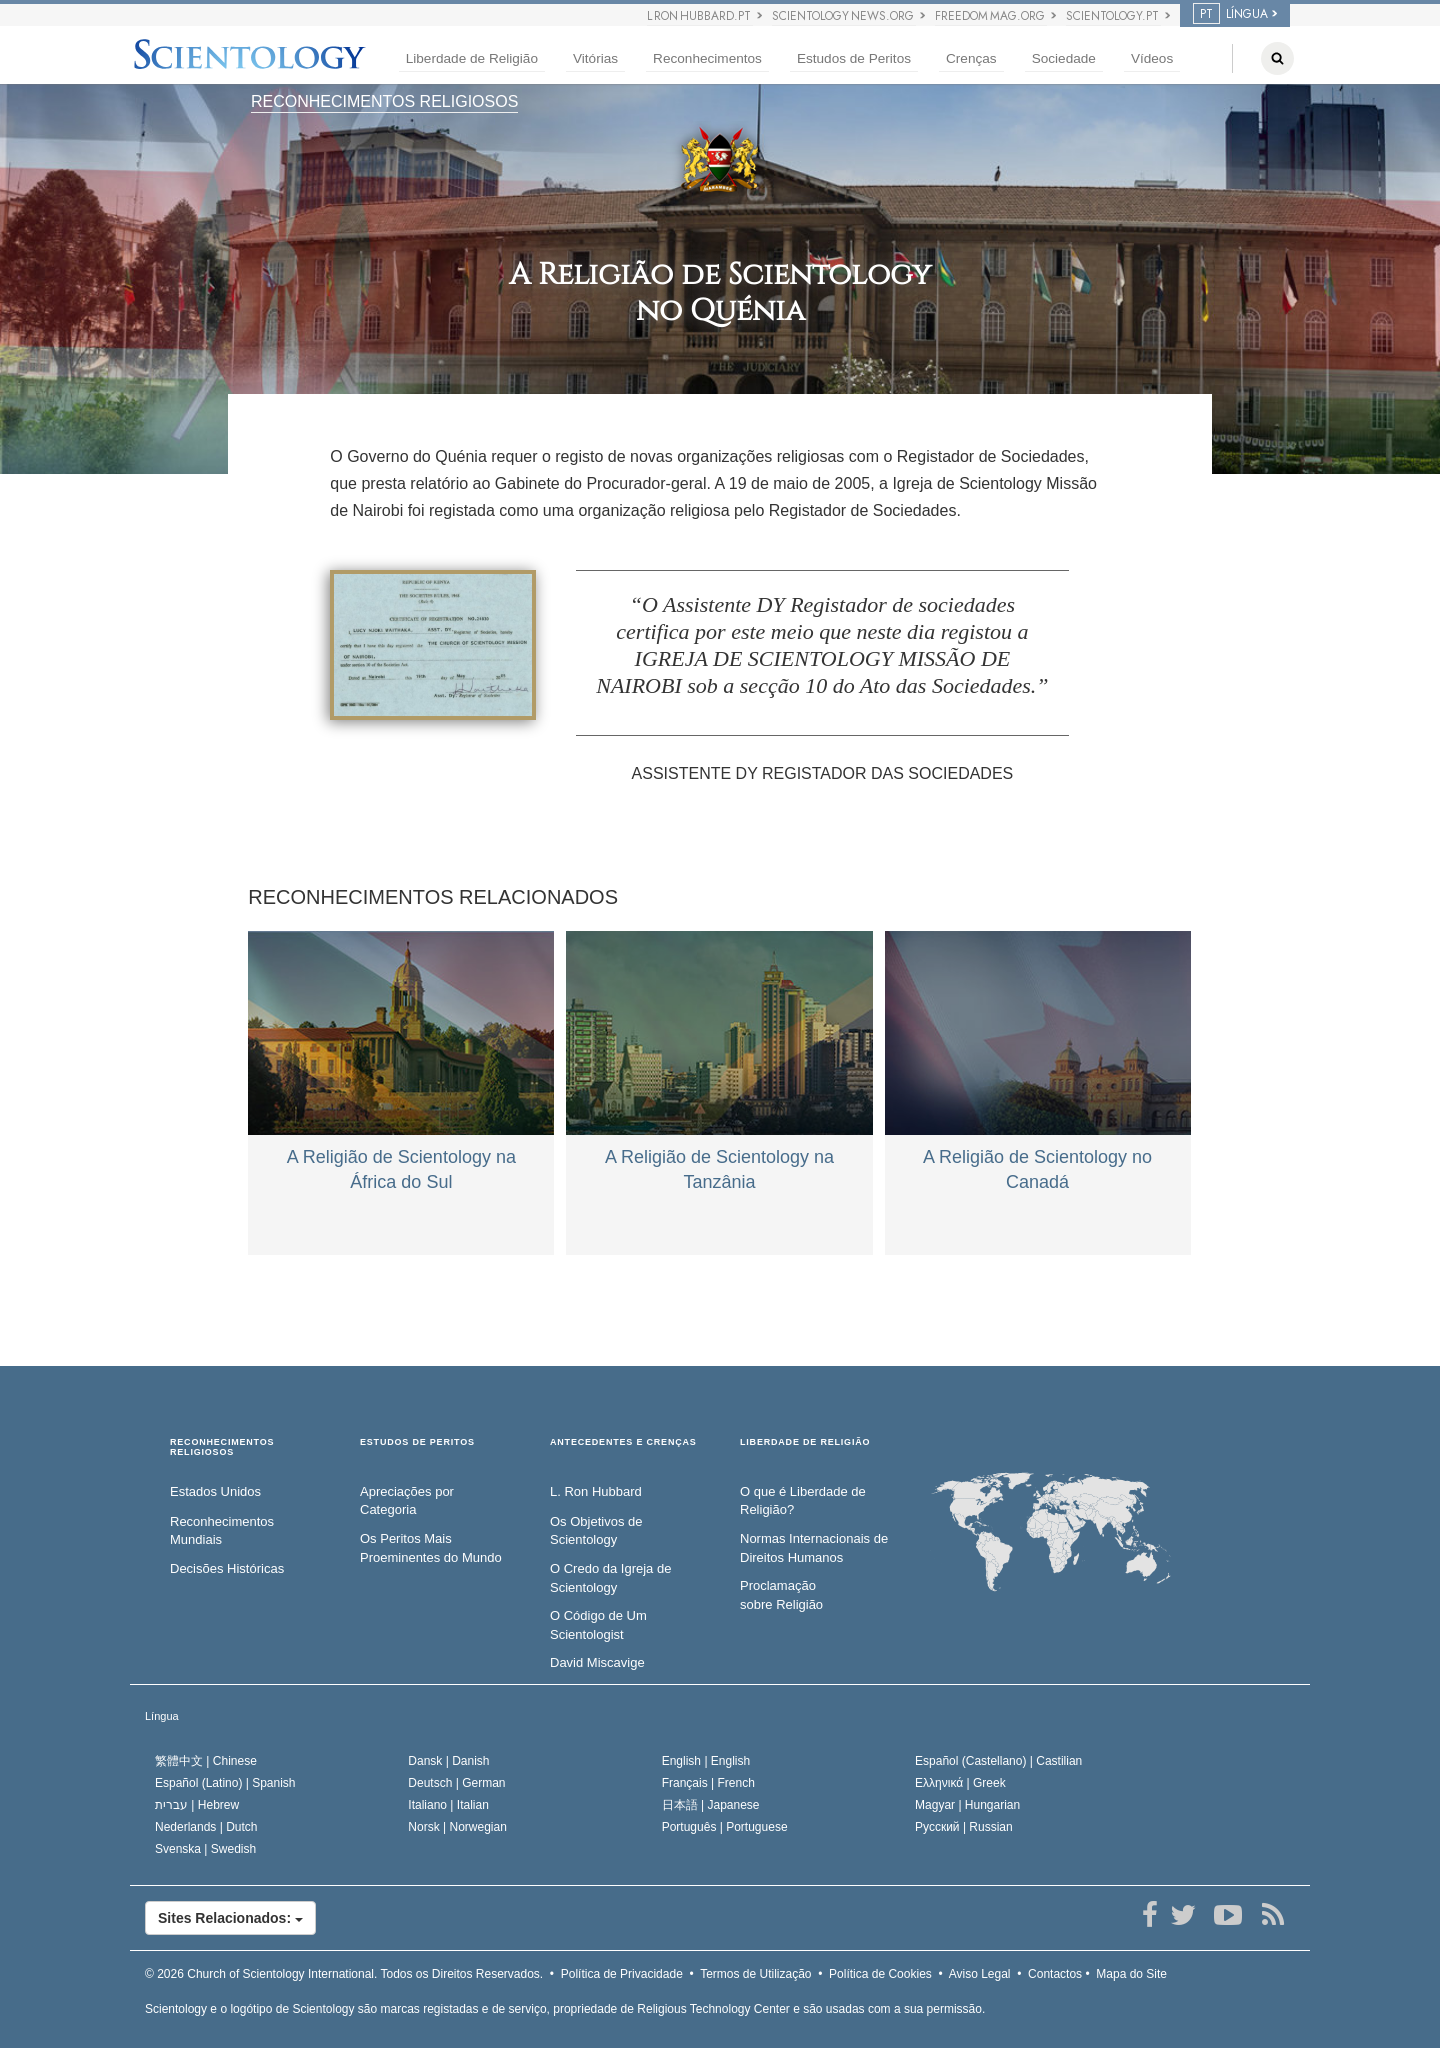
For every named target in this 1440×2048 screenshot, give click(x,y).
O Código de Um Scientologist (598, 1625)
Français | (708, 1783)
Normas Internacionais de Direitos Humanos (814, 1548)
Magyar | (967, 1805)
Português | (725, 1827)
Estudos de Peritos (854, 58)
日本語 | (711, 1805)
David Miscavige (597, 1662)
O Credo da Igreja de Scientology (610, 1578)
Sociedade (1064, 58)
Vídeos (1152, 58)
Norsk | (457, 1827)
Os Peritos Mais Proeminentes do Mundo (431, 1548)
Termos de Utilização (755, 1974)
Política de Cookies (880, 1974)
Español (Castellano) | (998, 1761)
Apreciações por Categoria (407, 1501)
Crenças (971, 58)
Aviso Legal (980, 1974)
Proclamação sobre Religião (781, 1595)
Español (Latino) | (225, 1783)
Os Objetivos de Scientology (596, 1531)
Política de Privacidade (622, 1974)
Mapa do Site (1131, 1974)
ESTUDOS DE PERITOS (417, 1442)
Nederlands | (206, 1827)
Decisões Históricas (227, 1568)
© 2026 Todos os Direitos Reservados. (344, 1974)
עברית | (197, 1805)
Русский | (964, 1827)
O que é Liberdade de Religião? (803, 1501)
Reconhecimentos (707, 58)
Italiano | (448, 1805)
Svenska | (205, 1849)
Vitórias (595, 58)
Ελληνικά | (960, 1783)
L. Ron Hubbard (596, 1491)
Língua (162, 1716)
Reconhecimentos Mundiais (222, 1531)
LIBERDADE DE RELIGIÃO (805, 1442)
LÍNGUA (1230, 14)
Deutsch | (456, 1783)
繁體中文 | (206, 1761)
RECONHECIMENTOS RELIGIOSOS (384, 101)
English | (706, 1761)
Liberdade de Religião (472, 58)
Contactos (1055, 1974)
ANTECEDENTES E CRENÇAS (623, 1442)
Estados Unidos (215, 1491)
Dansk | (448, 1761)
